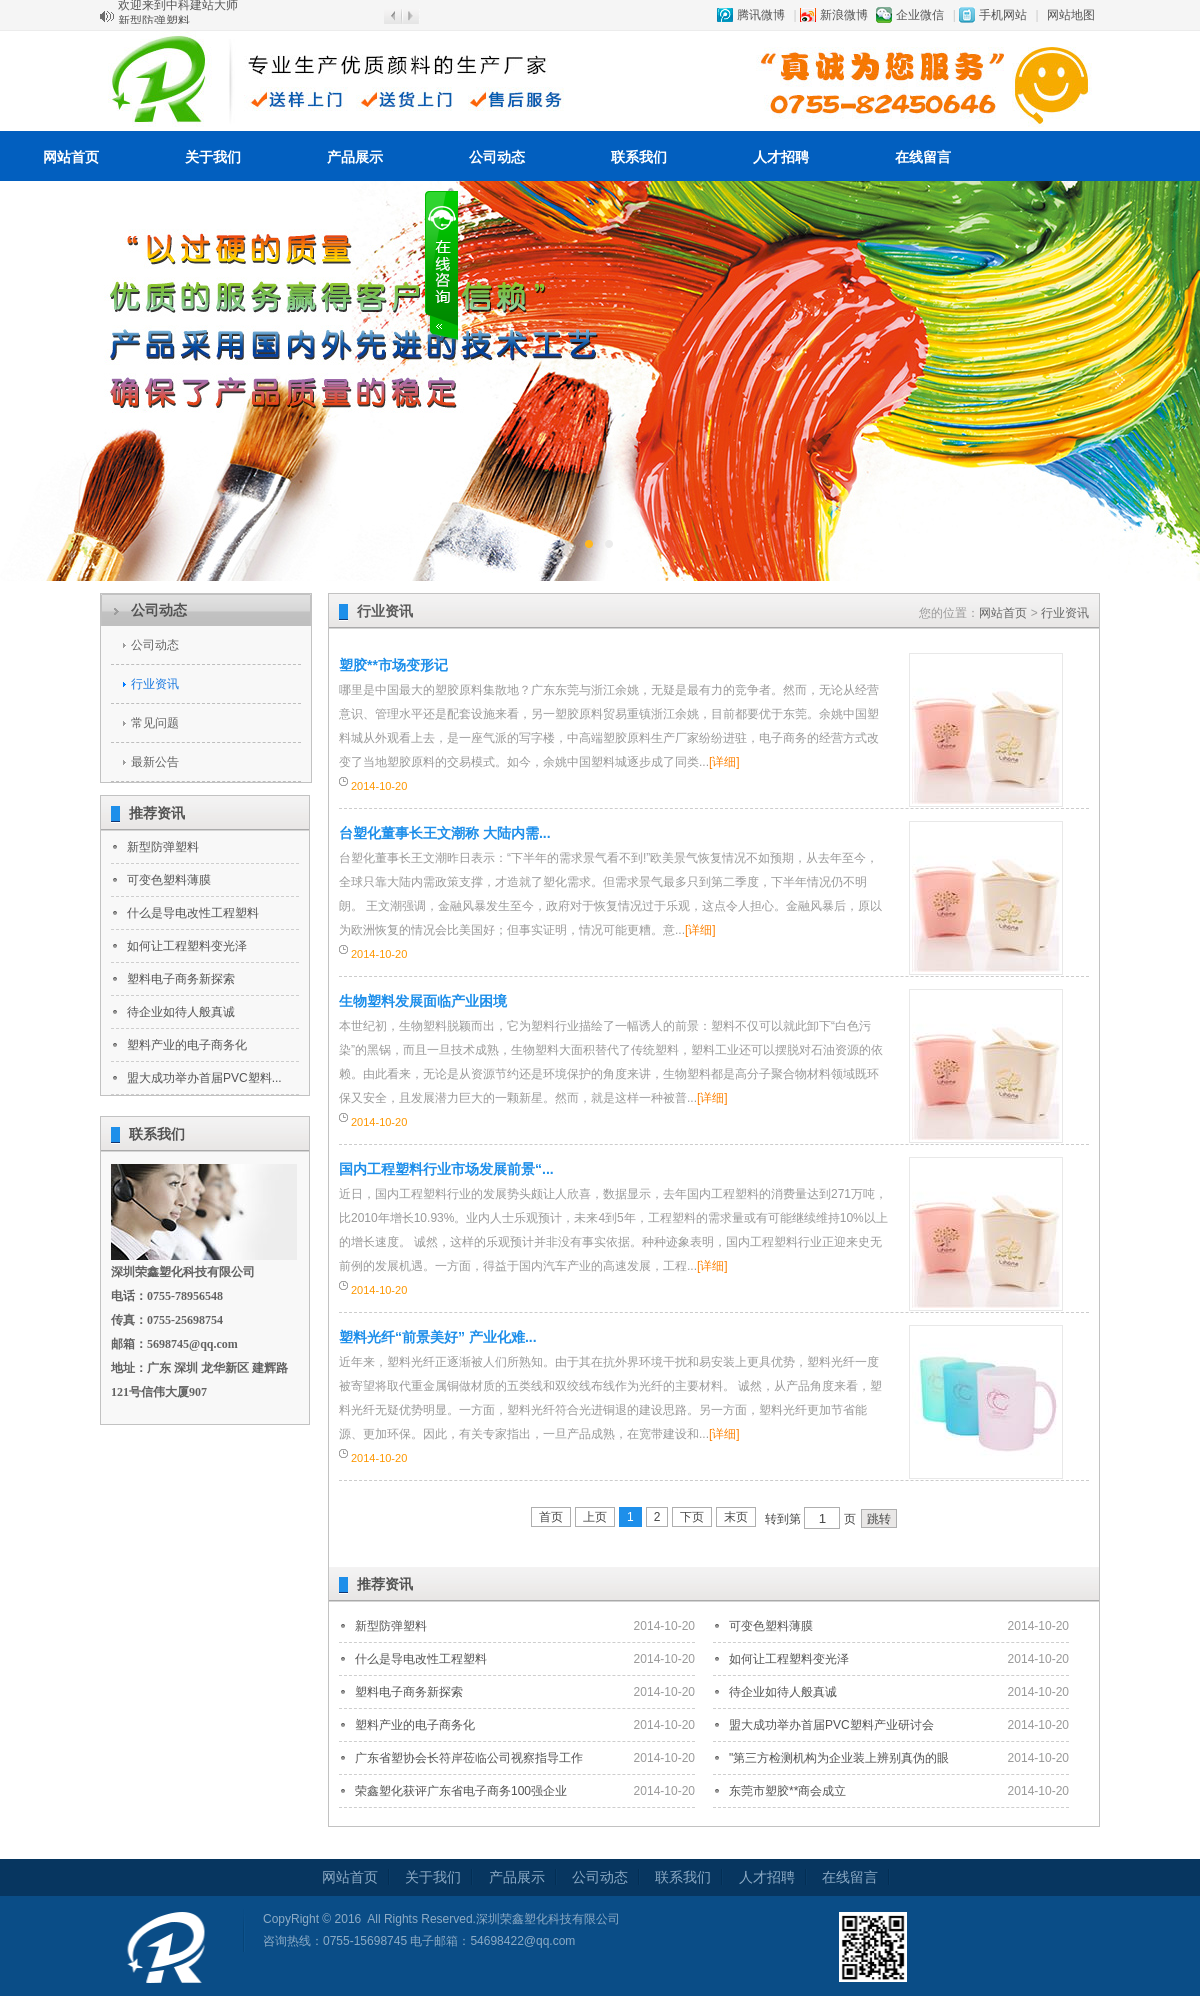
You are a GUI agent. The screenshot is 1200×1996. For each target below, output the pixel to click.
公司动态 (497, 157)
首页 (551, 1517)
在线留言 (923, 157)
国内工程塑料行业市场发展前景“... (446, 1169)
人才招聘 (781, 157)
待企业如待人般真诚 (181, 1012)
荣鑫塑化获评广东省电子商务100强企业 (461, 1791)
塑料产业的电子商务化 (187, 1045)
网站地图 (1071, 15)
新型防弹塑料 (163, 847)
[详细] (724, 762)
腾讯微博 (761, 15)
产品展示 (355, 157)
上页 (595, 1517)
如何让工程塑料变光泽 (187, 946)
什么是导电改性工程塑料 (193, 913)
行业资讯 (155, 684)
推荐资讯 (157, 813)
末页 (736, 1517)
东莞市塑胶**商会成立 (787, 1791)
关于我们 (213, 157)
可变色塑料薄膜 (169, 880)
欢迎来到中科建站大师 (178, 15)
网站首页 (71, 157)
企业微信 (920, 15)
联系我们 (639, 157)
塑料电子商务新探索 (181, 979)
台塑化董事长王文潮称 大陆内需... (445, 833)
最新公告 (155, 762)
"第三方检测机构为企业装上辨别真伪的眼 (839, 1758)
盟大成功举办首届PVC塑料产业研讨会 (831, 1725)
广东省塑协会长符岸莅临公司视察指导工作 (469, 1758)
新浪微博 (844, 15)
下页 (692, 1517)
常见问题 (155, 723)
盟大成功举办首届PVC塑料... (204, 1078)
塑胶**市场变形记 (393, 665)
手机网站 (1003, 15)
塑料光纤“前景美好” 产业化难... (438, 1337)
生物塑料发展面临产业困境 (423, 1001)
